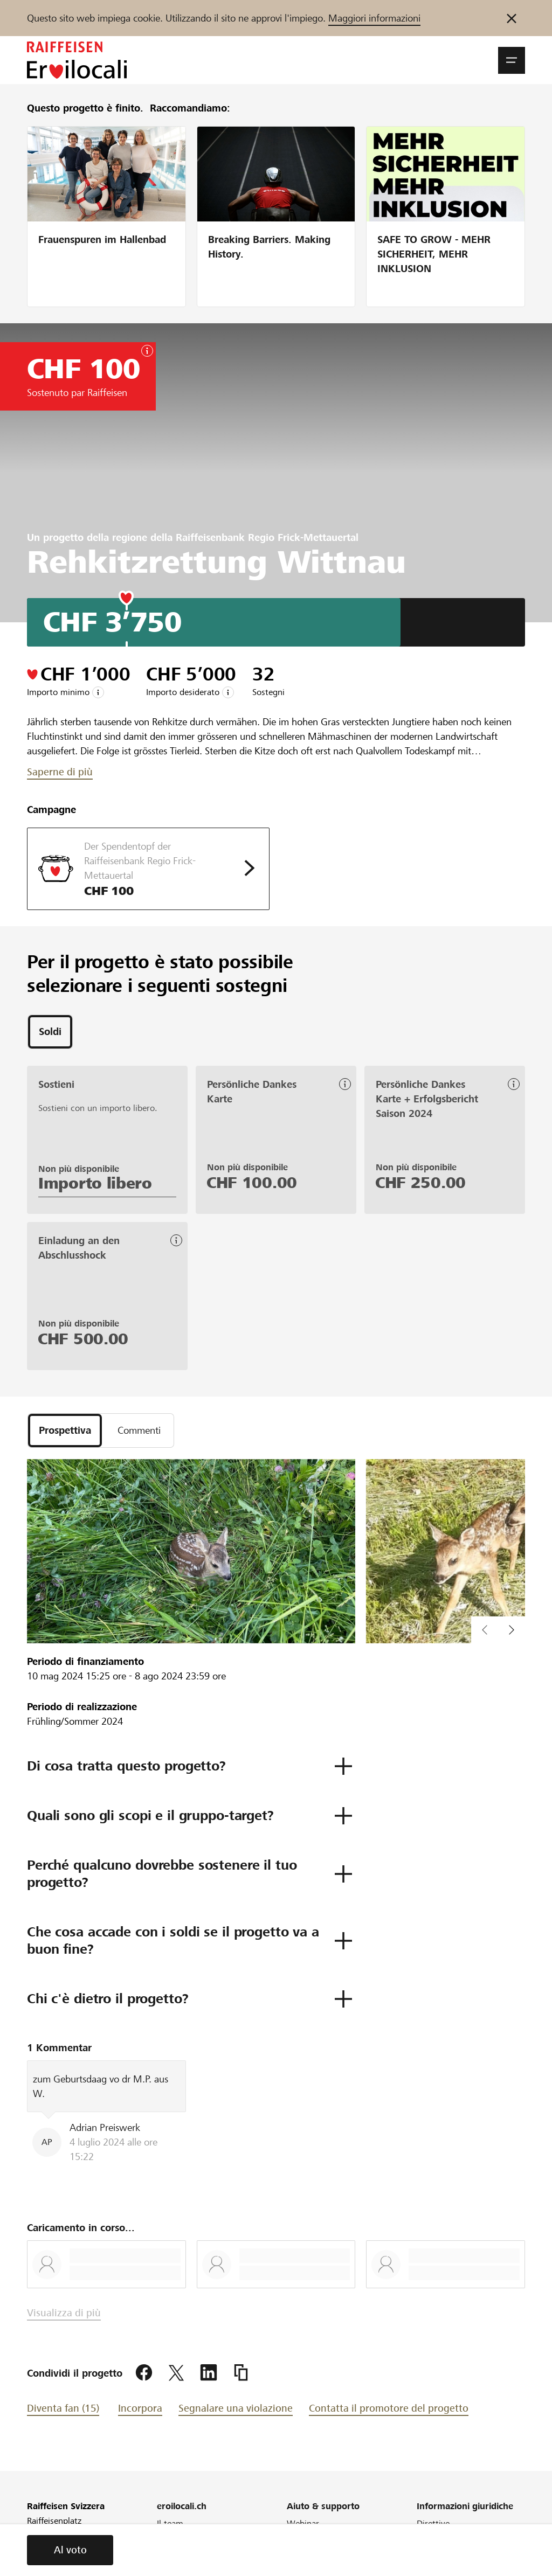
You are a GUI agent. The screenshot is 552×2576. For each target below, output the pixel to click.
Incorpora (140, 2408)
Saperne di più (60, 771)
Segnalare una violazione (235, 2408)
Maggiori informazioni (374, 18)
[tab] (50, 1032)
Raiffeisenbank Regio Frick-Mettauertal (267, 537)
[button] (511, 60)
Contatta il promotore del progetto (388, 2408)
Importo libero (95, 1183)
